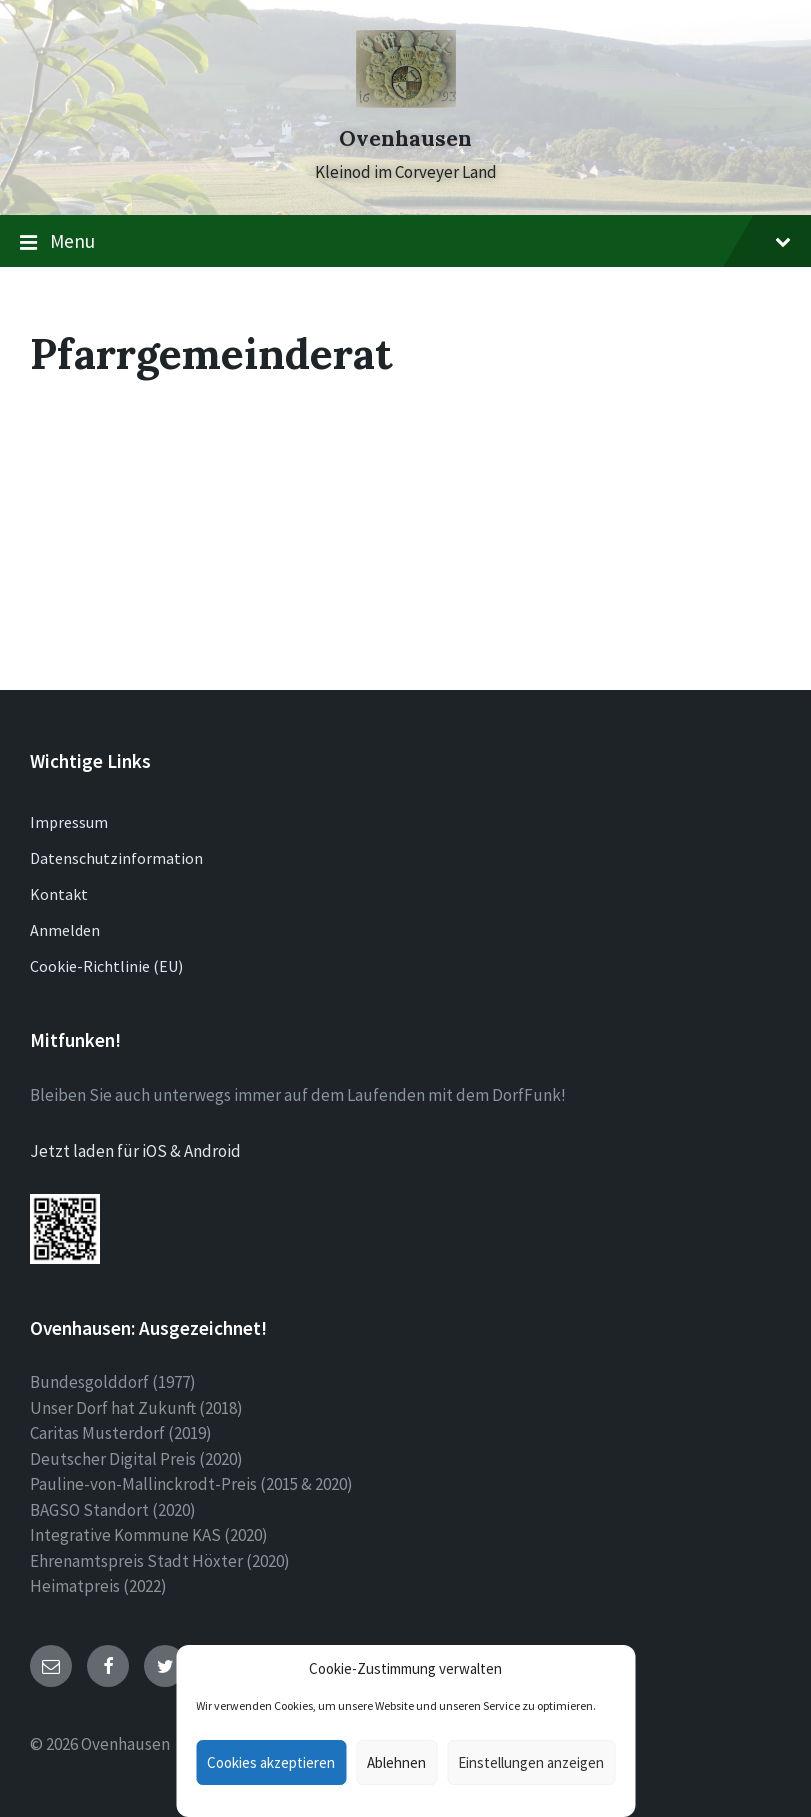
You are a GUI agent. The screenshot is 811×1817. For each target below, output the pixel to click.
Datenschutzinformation (116, 858)
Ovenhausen (405, 138)
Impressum (69, 822)
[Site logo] (406, 102)
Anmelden (65, 930)
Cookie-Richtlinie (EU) (106, 966)
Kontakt (59, 894)
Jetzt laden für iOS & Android (135, 1151)
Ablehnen (396, 1762)
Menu (405, 242)
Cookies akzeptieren (271, 1762)
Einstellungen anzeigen (531, 1762)
